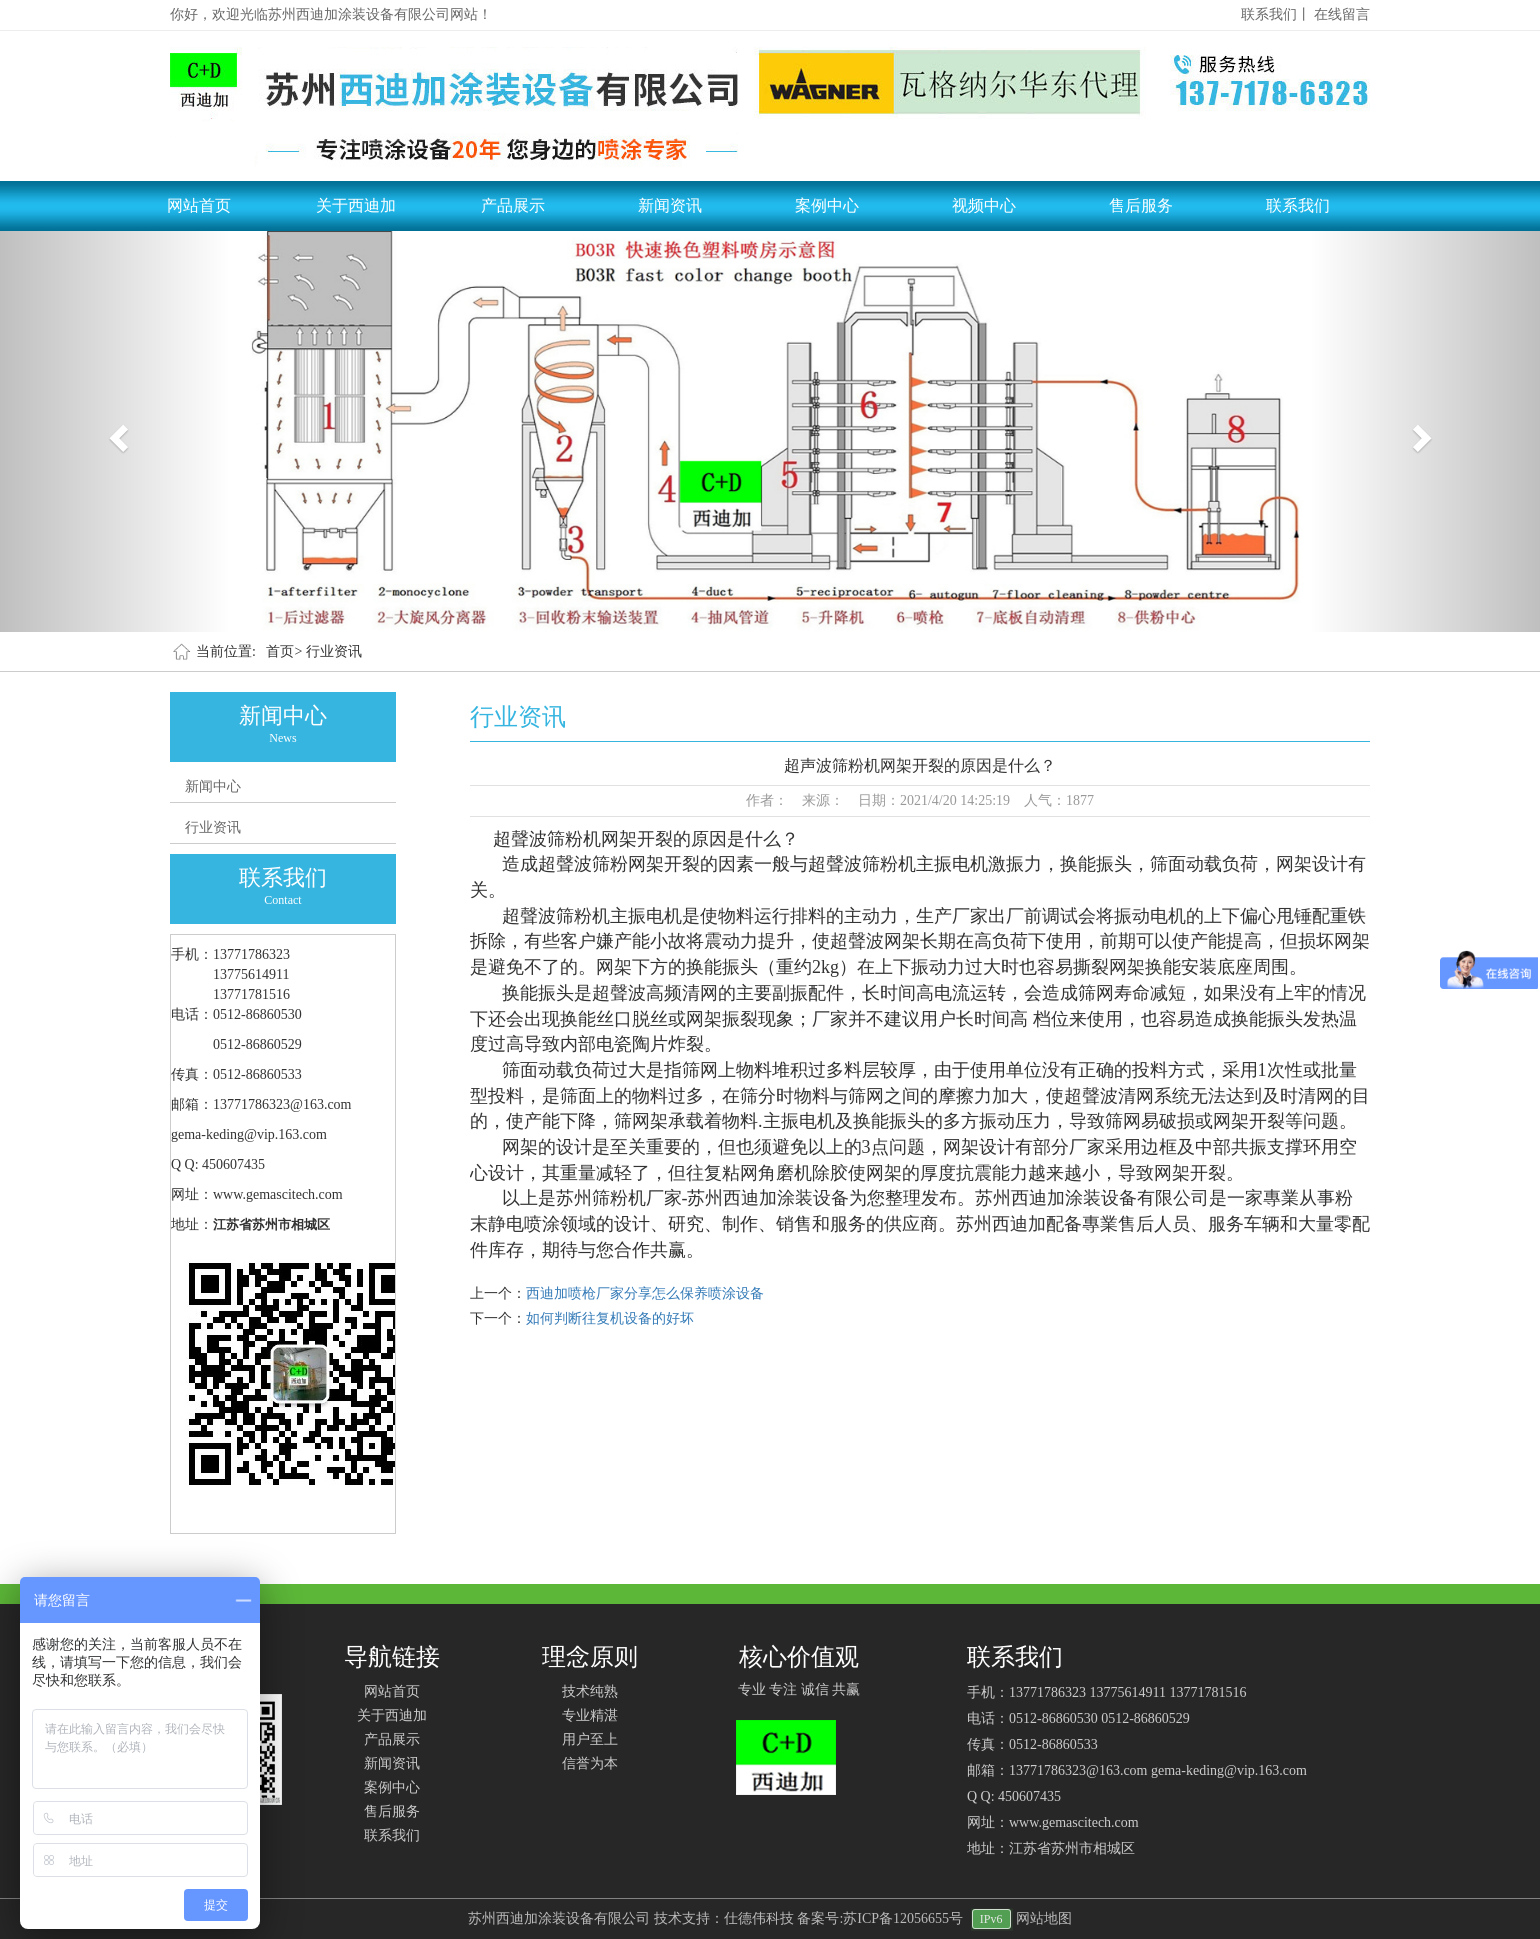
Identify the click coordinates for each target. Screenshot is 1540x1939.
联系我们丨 (1276, 14)
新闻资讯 (670, 205)
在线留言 (1342, 14)
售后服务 (1141, 205)
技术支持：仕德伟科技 (724, 1918)
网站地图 (1044, 1918)
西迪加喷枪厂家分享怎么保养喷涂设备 (645, 1293)
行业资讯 (334, 651)
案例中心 (827, 205)
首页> (284, 651)
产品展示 (513, 205)
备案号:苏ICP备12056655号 (880, 1918)
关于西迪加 (356, 205)
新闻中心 (213, 786)
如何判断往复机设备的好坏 (610, 1318)
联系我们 (1298, 205)
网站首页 (199, 205)
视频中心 (984, 205)
